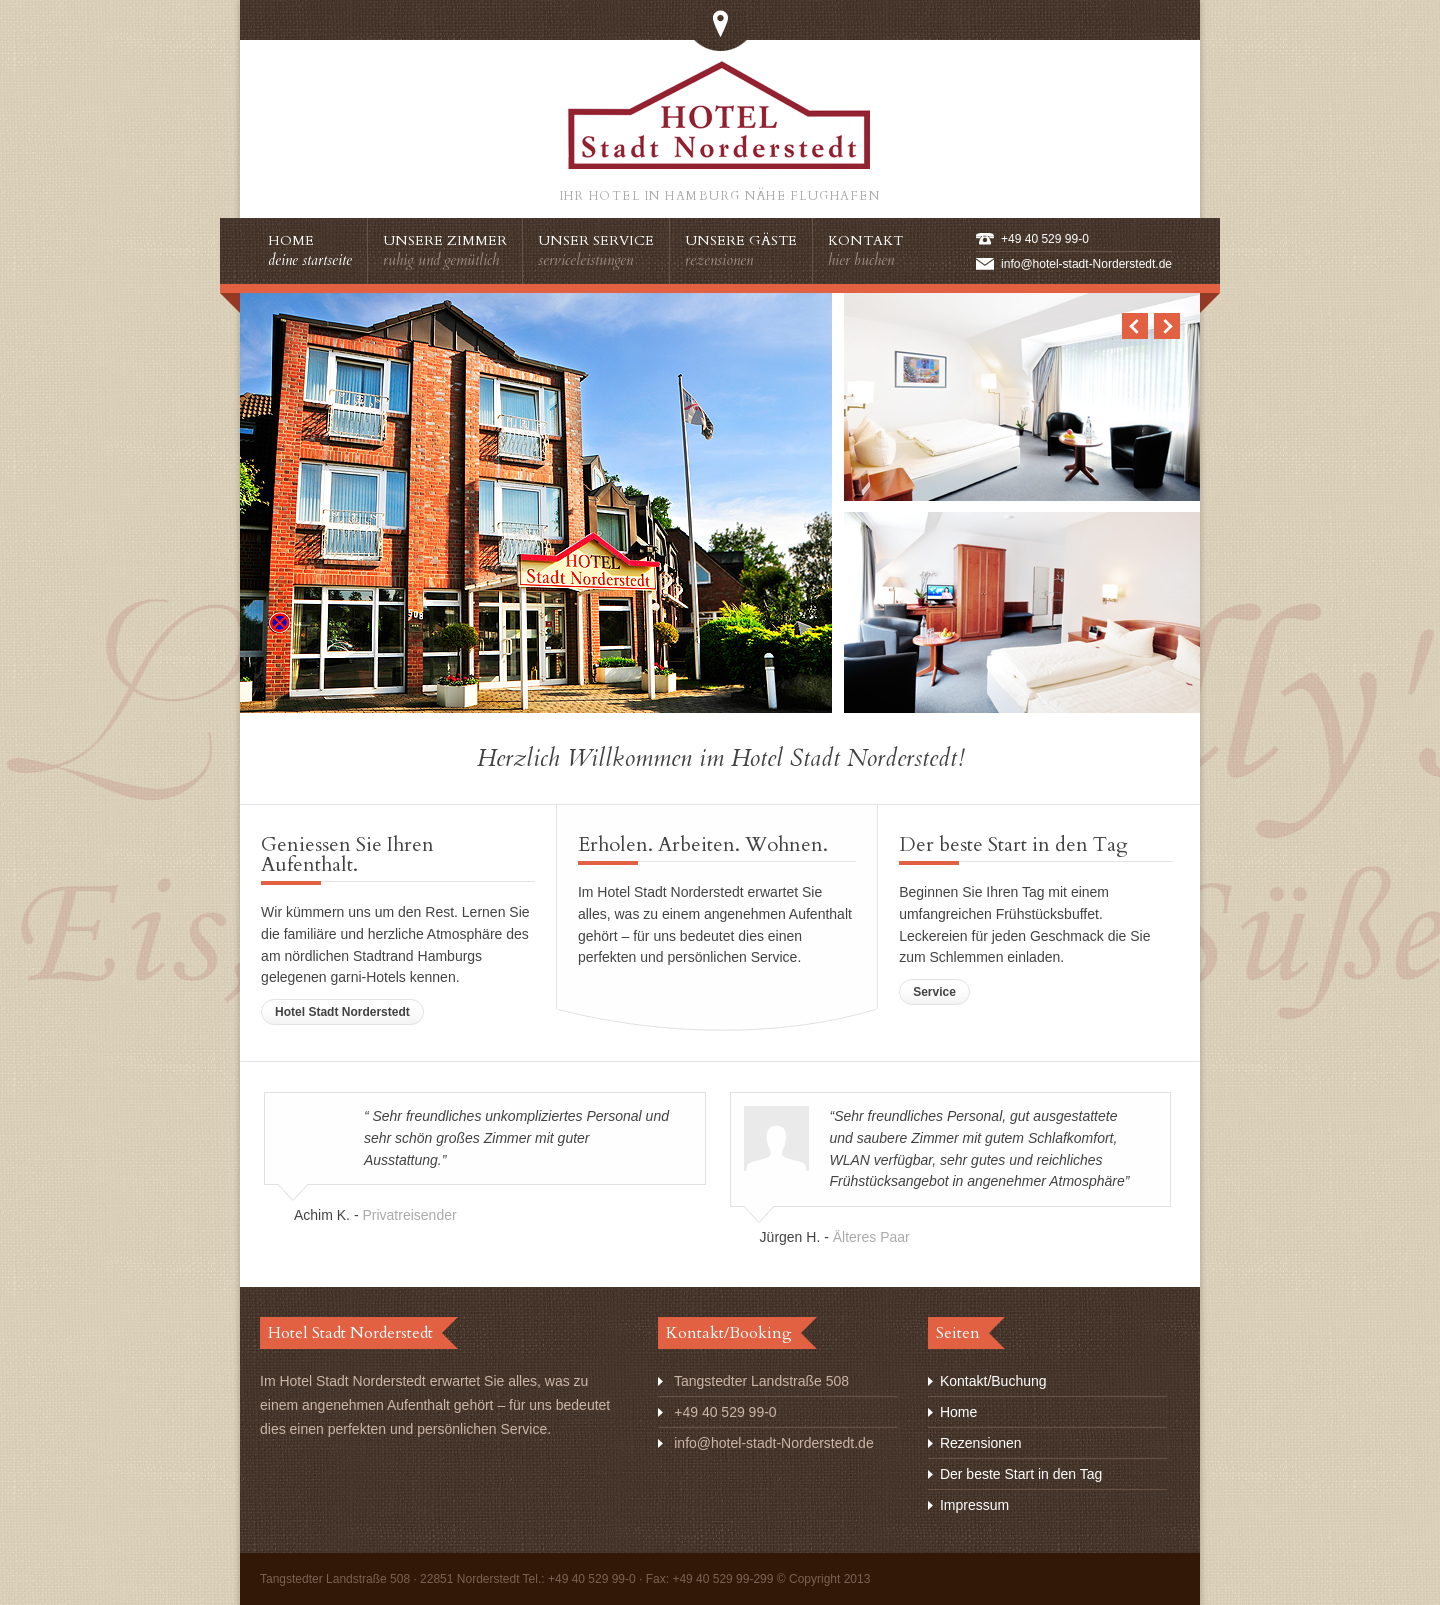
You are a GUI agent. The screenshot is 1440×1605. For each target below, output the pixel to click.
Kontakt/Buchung (993, 1381)
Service (934, 992)
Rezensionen (981, 1443)
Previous (1135, 326)
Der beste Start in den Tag (1021, 1474)
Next (1167, 326)
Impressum (974, 1505)
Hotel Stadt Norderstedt (342, 1012)
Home (958, 1412)
